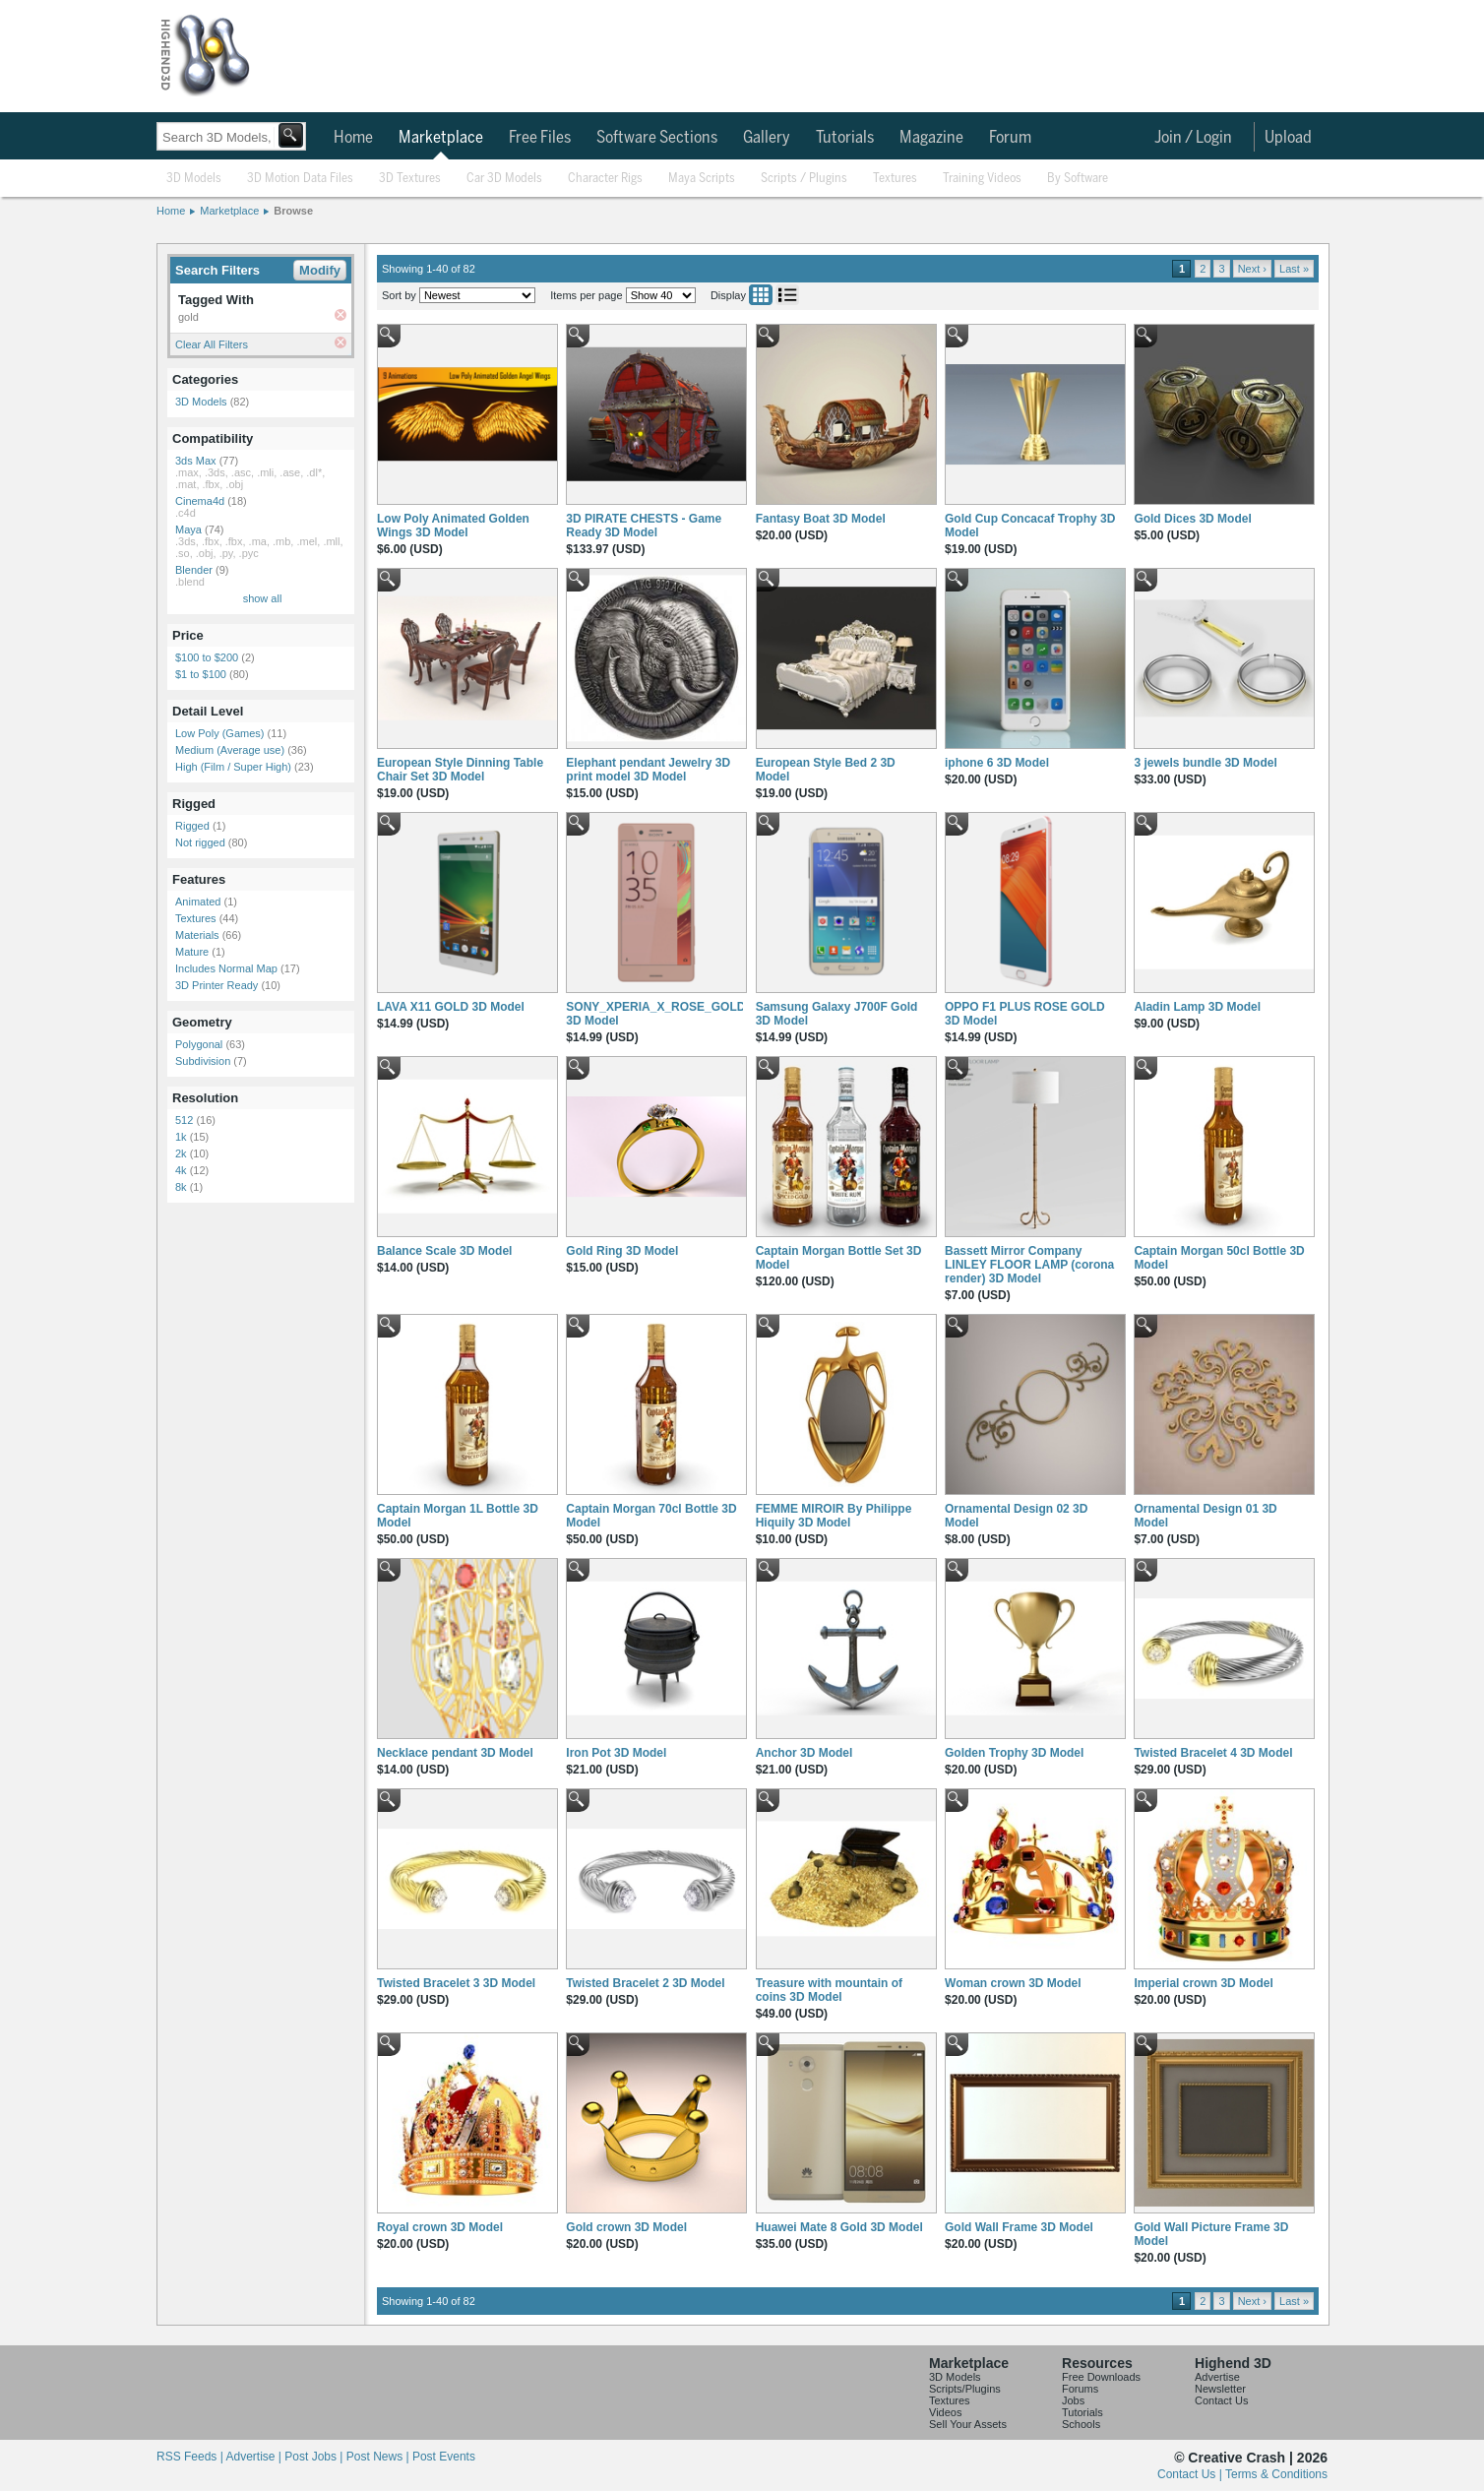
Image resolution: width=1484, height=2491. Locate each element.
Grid (761, 294)
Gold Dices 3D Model (1192, 519)
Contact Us (1221, 2400)
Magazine (931, 138)
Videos (945, 2412)
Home (353, 138)
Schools (1081, 2424)
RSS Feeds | (190, 2456)
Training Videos (982, 178)
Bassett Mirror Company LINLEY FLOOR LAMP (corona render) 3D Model (1029, 1264)
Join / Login (1193, 138)
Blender (194, 570)
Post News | (379, 2456)
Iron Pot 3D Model (616, 1753)
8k (181, 1187)
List (787, 294)
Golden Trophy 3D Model (1014, 1753)
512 (184, 1120)
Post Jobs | (314, 2456)
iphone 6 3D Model (997, 763)
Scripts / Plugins (804, 178)
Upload (1288, 138)
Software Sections (656, 138)
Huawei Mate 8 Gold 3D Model (839, 2227)
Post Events (443, 2456)
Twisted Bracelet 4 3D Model (1213, 1753)
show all (262, 598)
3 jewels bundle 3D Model (1205, 763)
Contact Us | (1191, 2474)
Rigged (192, 826)
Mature (192, 952)
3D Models (193, 178)
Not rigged (200, 842)
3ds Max (195, 461)
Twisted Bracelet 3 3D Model (456, 1983)
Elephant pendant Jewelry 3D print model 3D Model (648, 769)
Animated (197, 901)
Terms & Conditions (1276, 2474)
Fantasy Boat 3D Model (821, 519)
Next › (1252, 269)
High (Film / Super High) (233, 767)
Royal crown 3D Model (440, 2227)
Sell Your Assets (968, 2424)
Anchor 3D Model (804, 1753)
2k (181, 1153)
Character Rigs (605, 178)
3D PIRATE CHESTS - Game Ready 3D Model (643, 525)
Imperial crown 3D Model (1203, 1983)
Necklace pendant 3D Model (455, 1753)
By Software (1077, 178)
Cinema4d (199, 501)
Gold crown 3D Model (626, 2227)
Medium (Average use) (229, 750)
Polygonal (198, 1044)
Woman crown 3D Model (1013, 1983)
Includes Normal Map (226, 968)
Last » (1294, 269)
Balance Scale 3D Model (444, 1251)
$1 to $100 (200, 674)
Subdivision (202, 1061)
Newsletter (1220, 2389)
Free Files (540, 138)
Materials (197, 935)
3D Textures (410, 178)
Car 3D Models (504, 178)
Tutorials (845, 138)
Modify (319, 270)
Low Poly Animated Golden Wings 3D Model (453, 525)
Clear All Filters (211, 344)
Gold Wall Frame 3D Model (1019, 2227)
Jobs (1073, 2400)
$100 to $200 (206, 657)
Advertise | (254, 2456)
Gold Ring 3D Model (622, 1251)
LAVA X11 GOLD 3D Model (451, 1007)
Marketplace (441, 138)
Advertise (1217, 2377)
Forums (1080, 2389)
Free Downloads (1101, 2377)
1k (181, 1137)
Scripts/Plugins (965, 2389)
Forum (1010, 138)
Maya (188, 529)
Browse (293, 211)
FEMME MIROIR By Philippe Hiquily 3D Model (834, 1515)
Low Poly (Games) (219, 733)
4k (181, 1170)
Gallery (766, 138)
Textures (895, 178)
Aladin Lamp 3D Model (1197, 1007)
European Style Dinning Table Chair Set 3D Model (460, 769)
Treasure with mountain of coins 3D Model (829, 1990)
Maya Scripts (701, 178)
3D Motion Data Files (300, 178)
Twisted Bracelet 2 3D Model (645, 1983)
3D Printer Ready (216, 985)
